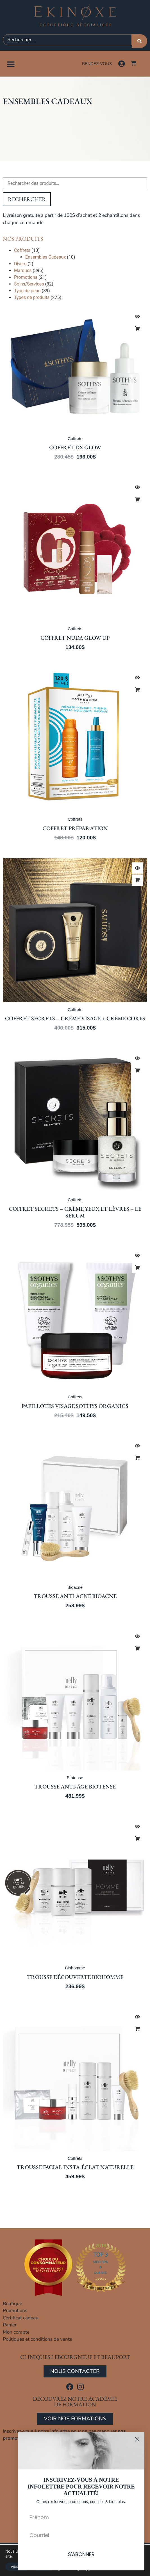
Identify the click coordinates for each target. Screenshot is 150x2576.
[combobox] (67, 39)
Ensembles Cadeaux (45, 257)
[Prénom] (81, 2517)
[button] (10, 64)
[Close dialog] (137, 2439)
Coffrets (22, 250)
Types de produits (31, 297)
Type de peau (27, 290)
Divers (20, 263)
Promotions (25, 277)
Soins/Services (29, 284)
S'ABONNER (81, 2554)
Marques (23, 270)
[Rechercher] (139, 41)
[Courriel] (81, 2535)
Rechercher (27, 199)
